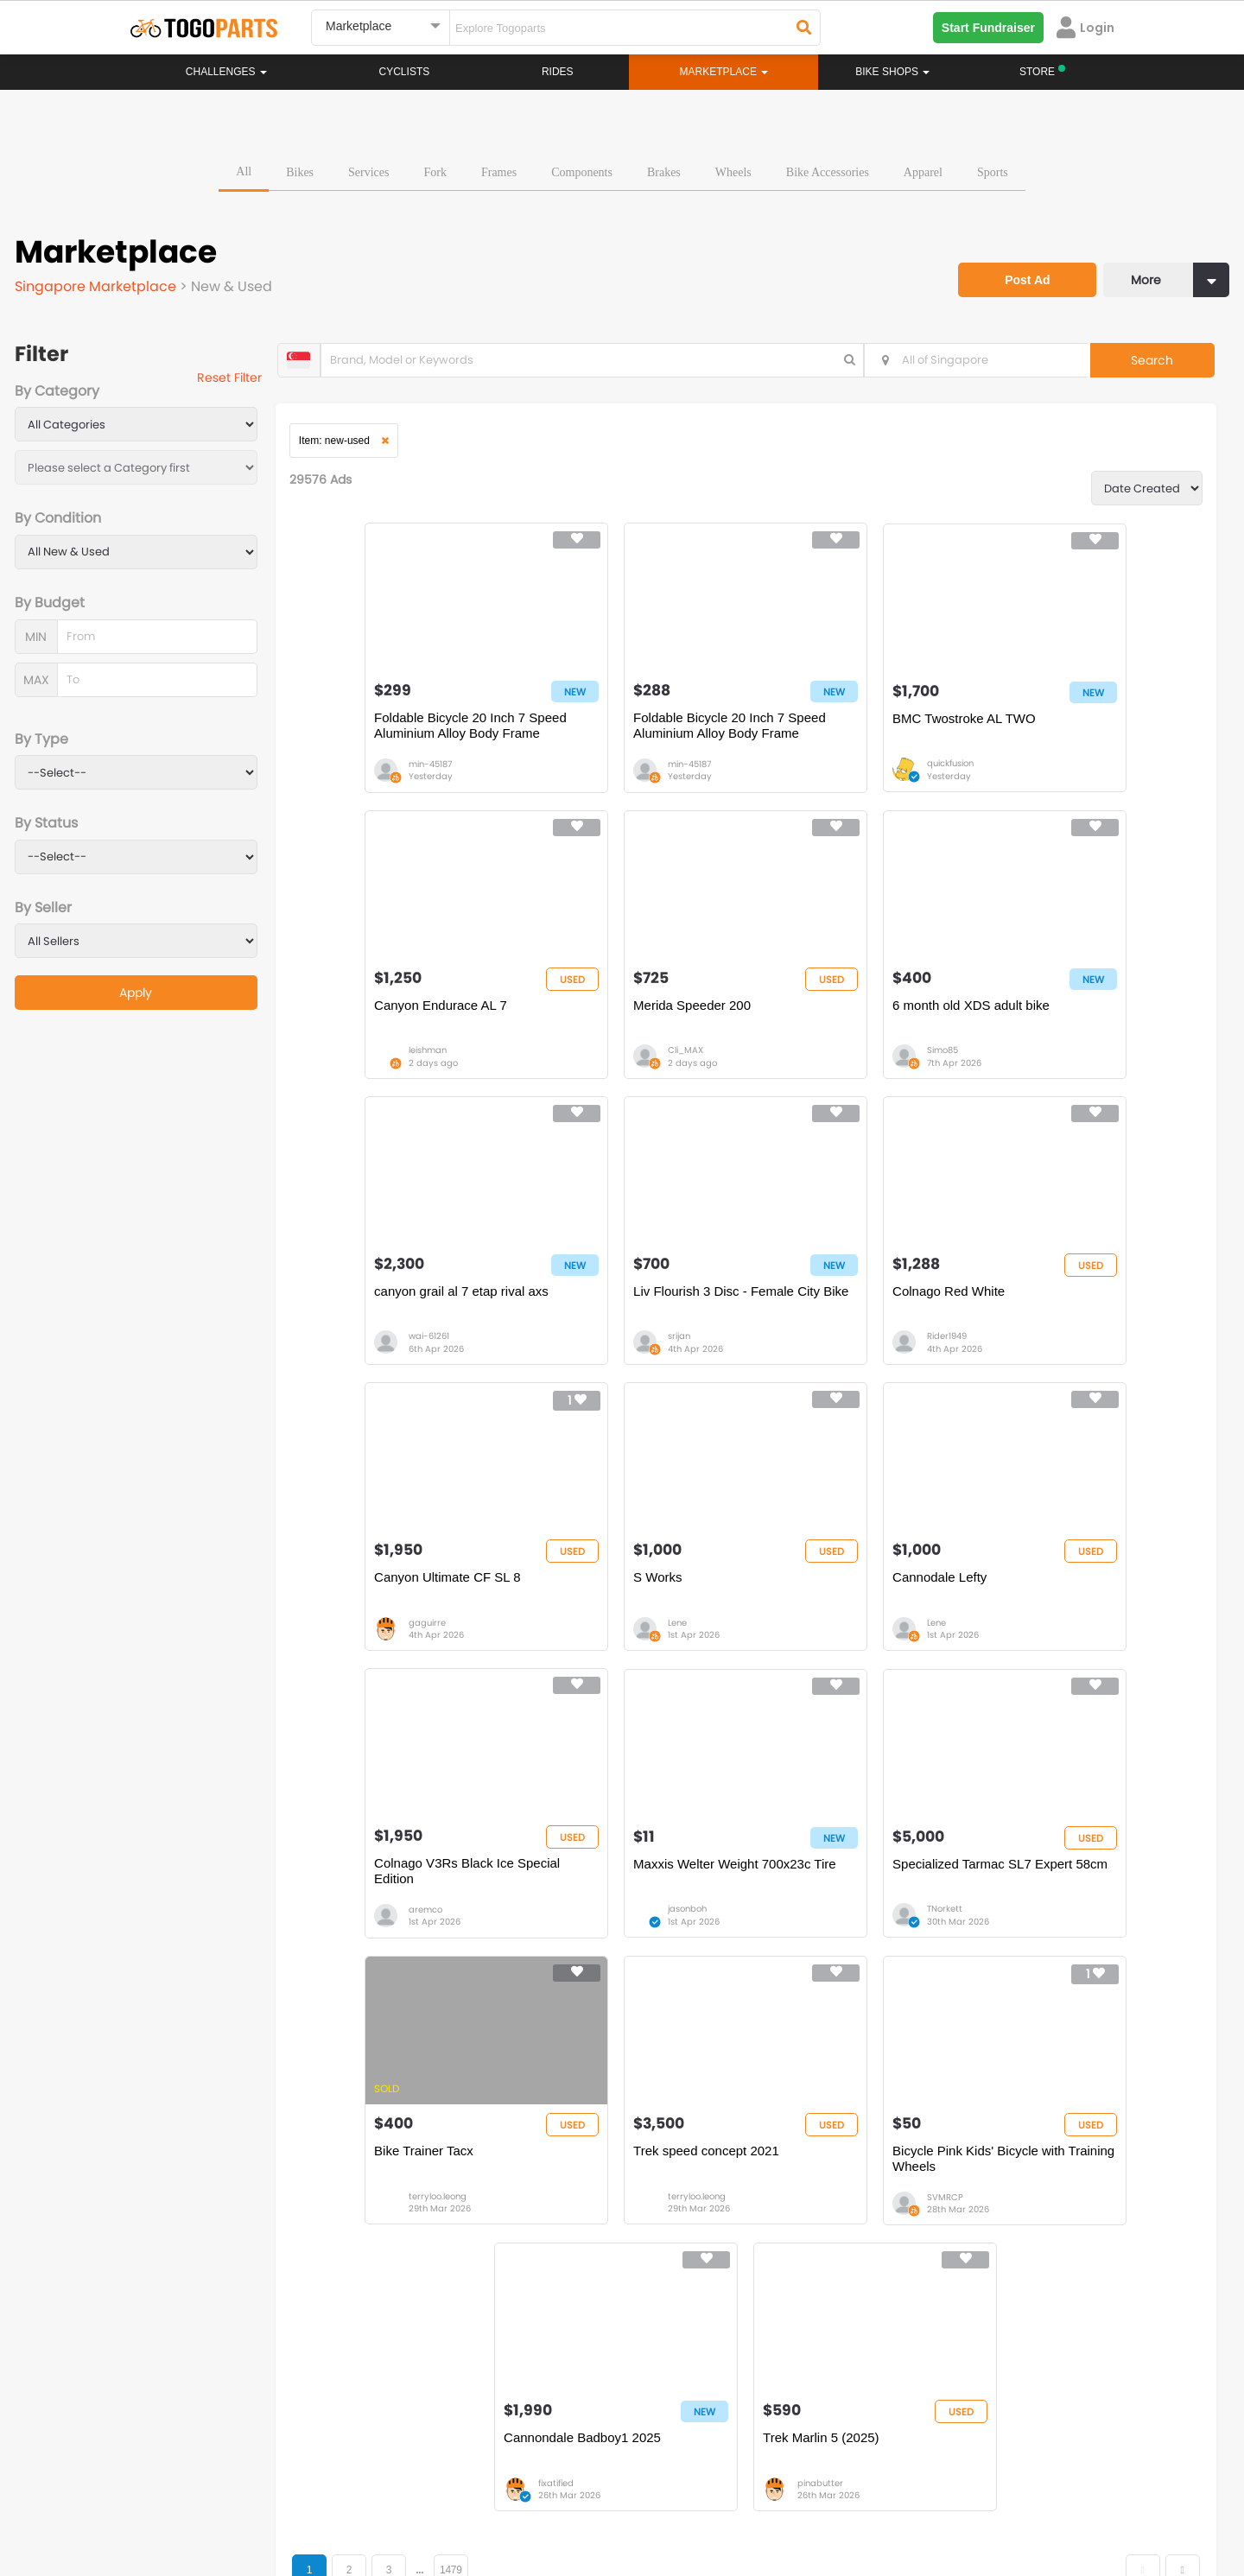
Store (686, 2243)
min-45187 (385, 776)
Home (538, 2226)
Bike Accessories (827, 168)
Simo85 (599, 1072)
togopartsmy (451, 2425)
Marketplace (554, 2278)
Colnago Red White (385, 1321)
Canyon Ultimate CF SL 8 (622, 1321)
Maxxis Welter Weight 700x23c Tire (638, 1624)
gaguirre (602, 1367)
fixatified (822, 1958)
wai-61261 (824, 1072)
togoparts (198, 2399)
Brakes (664, 168)
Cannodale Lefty (1037, 1321)
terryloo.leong (1053, 1663)
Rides (558, 72)
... (441, 2046)
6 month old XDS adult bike (628, 1025)
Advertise (422, 2498)
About (163, 2498)
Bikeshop (697, 2226)
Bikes (300, 168)
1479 (472, 2046)
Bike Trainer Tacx (1039, 1616)
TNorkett (822, 1663)
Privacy (352, 2498)
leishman (1044, 776)
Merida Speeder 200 (388, 1025)
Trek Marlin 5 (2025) (1048, 1912)
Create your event (522, 2498)
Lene (813, 1367)
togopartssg (204, 2425)
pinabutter (1047, 1958)
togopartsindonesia (714, 2399)
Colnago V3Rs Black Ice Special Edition (399, 1624)
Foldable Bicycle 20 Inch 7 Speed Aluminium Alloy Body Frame (411, 737)
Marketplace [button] (724, 72)
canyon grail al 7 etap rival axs (857, 1025)
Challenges (226, 72)
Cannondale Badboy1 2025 (848, 1912)
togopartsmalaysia (467, 2399)
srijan (1036, 1072)
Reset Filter (244, 380)
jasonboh (603, 1663)
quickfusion (827, 776)
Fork (434, 168)
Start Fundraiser (988, 28)
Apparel (923, 168)
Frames (499, 168)
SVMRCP (602, 1958)
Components (581, 168)
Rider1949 (383, 1367)
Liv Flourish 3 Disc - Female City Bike (1070, 1033)
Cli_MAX (381, 1072)
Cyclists (404, 72)
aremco (380, 1663)
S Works (794, 1321)
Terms (289, 2498)
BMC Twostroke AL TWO (841, 729)
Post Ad (1015, 266)
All (243, 167)
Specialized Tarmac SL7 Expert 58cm (859, 1624)
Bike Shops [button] (892, 72)
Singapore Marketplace (99, 283)
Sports (992, 168)
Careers (226, 2498)
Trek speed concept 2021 (402, 1912)
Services (368, 168)
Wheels (733, 168)
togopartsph (940, 2399)
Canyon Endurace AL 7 (1056, 729)
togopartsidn (696, 2425)
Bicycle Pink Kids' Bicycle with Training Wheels (635, 1920)
